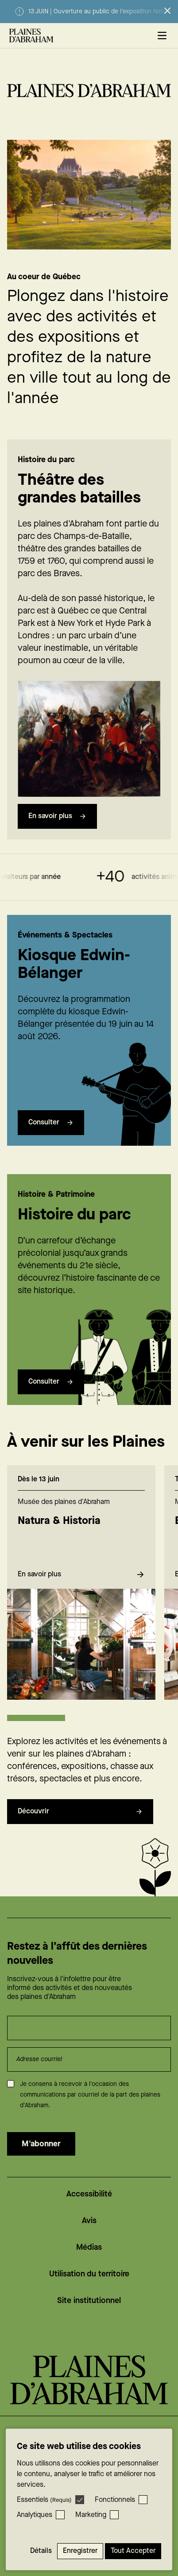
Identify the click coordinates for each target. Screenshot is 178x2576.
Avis (89, 2220)
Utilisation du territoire (89, 2274)
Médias (89, 2247)
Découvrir (80, 1829)
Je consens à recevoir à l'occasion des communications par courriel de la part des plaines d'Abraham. (90, 2095)
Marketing (90, 2515)
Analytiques (34, 2515)
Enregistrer (80, 2551)
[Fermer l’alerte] (167, 11)
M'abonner (41, 2144)
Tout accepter (133, 2551)
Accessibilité (89, 2194)
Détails (41, 2551)
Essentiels (44, 2500)
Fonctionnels (115, 2500)
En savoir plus (57, 816)
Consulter (51, 1140)
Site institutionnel (89, 2300)
